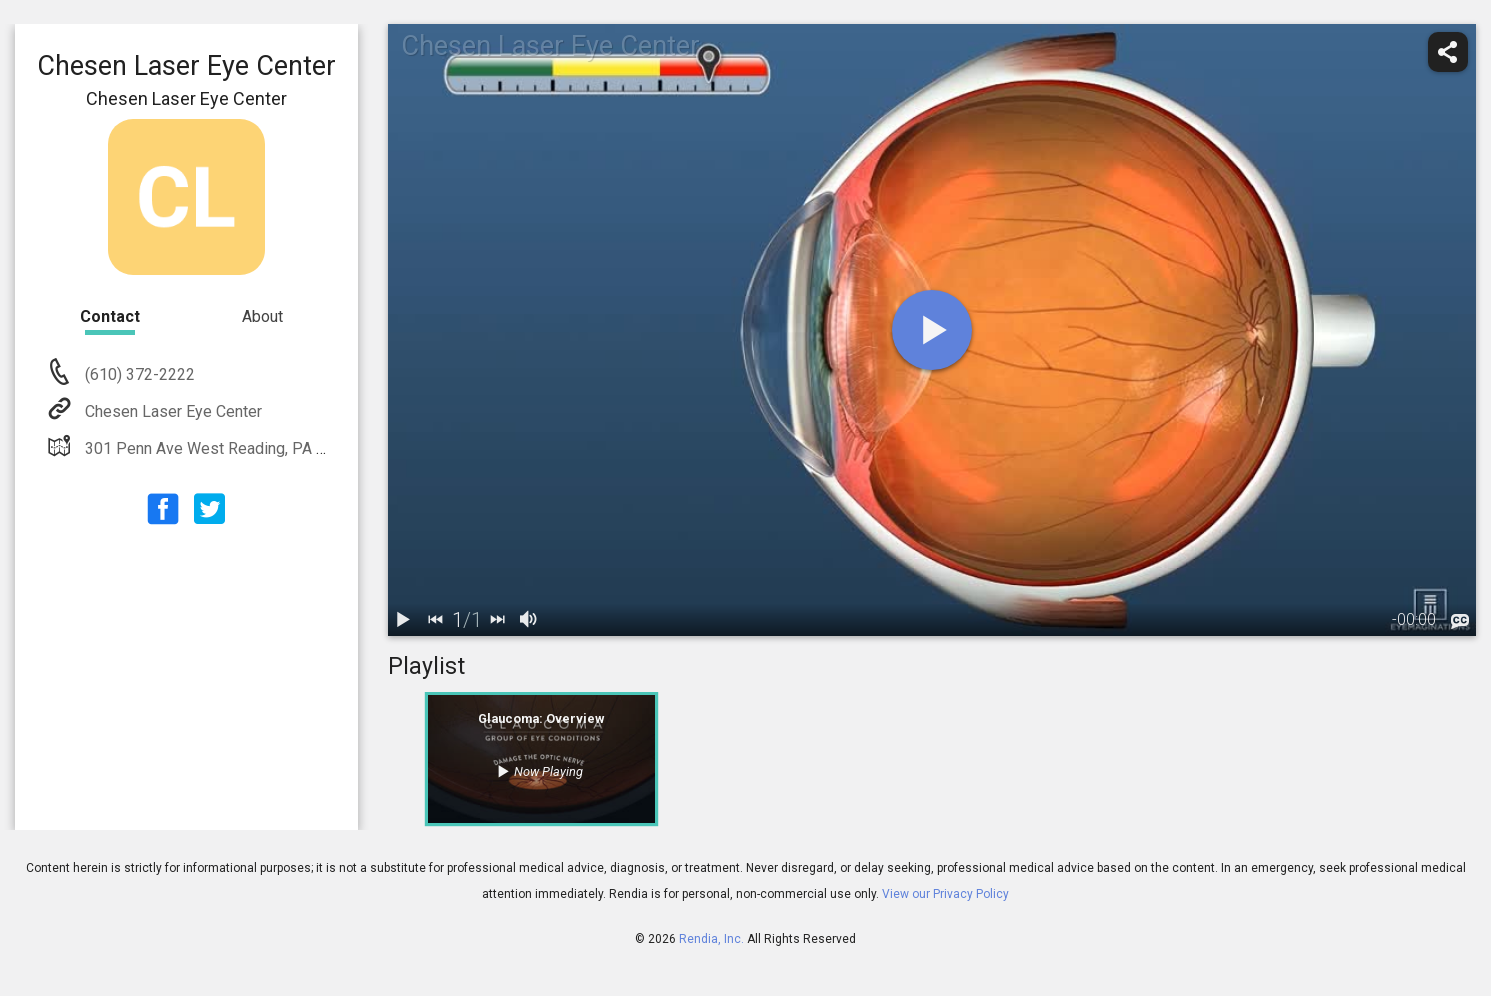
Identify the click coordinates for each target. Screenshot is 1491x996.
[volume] (530, 620)
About (262, 316)
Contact (110, 316)
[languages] (1460, 622)
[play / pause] (404, 620)
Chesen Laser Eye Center (171, 411)
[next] (498, 620)
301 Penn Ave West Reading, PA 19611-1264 (242, 448)
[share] (1448, 52)
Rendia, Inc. (711, 939)
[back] (436, 620)
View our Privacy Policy (945, 894)
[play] (932, 330)
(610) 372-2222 (138, 374)
